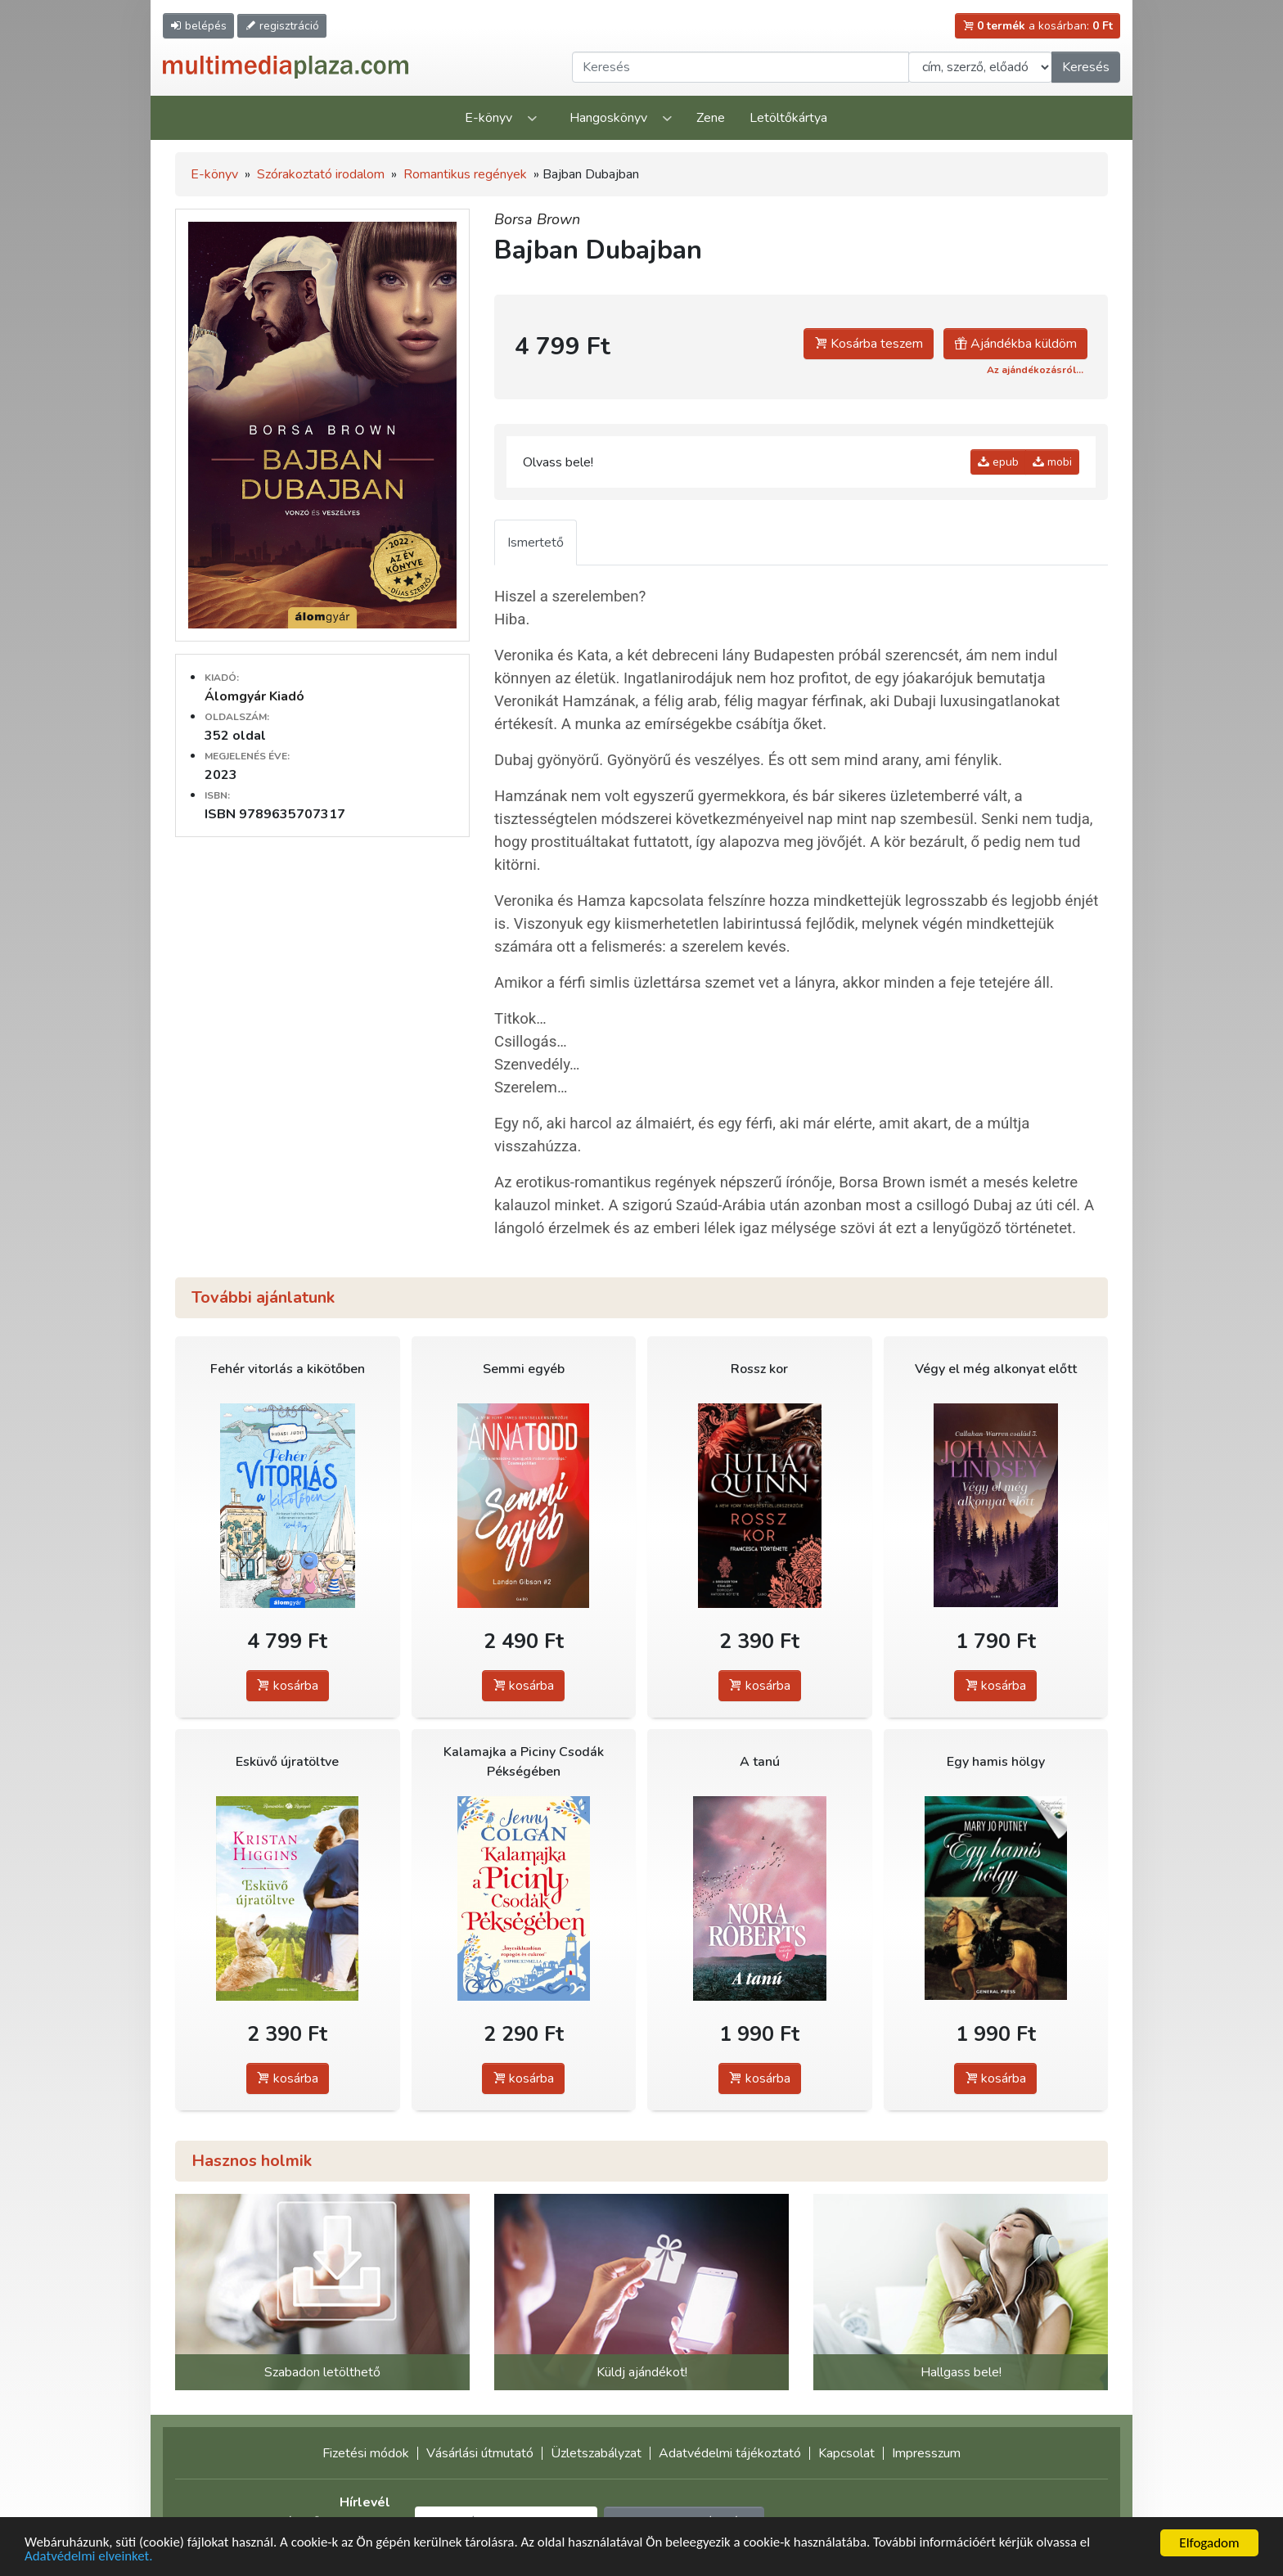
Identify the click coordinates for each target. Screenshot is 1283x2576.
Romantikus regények (465, 174)
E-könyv (488, 118)
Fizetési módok (365, 2453)
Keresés (1086, 67)
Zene (710, 118)
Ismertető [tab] (535, 543)
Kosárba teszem (868, 344)
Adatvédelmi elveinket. (89, 2556)
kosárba (287, 1686)
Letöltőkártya (788, 118)
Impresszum (926, 2453)
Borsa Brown (537, 219)
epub (998, 462)
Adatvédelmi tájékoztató (730, 2453)
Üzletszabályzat (596, 2453)
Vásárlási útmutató (479, 2453)
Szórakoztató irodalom (321, 174)
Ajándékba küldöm (1015, 344)
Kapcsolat (846, 2453)
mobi (1052, 462)
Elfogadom (1209, 2542)
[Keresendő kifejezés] (740, 67)
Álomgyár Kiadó (254, 696)
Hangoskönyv (608, 118)
